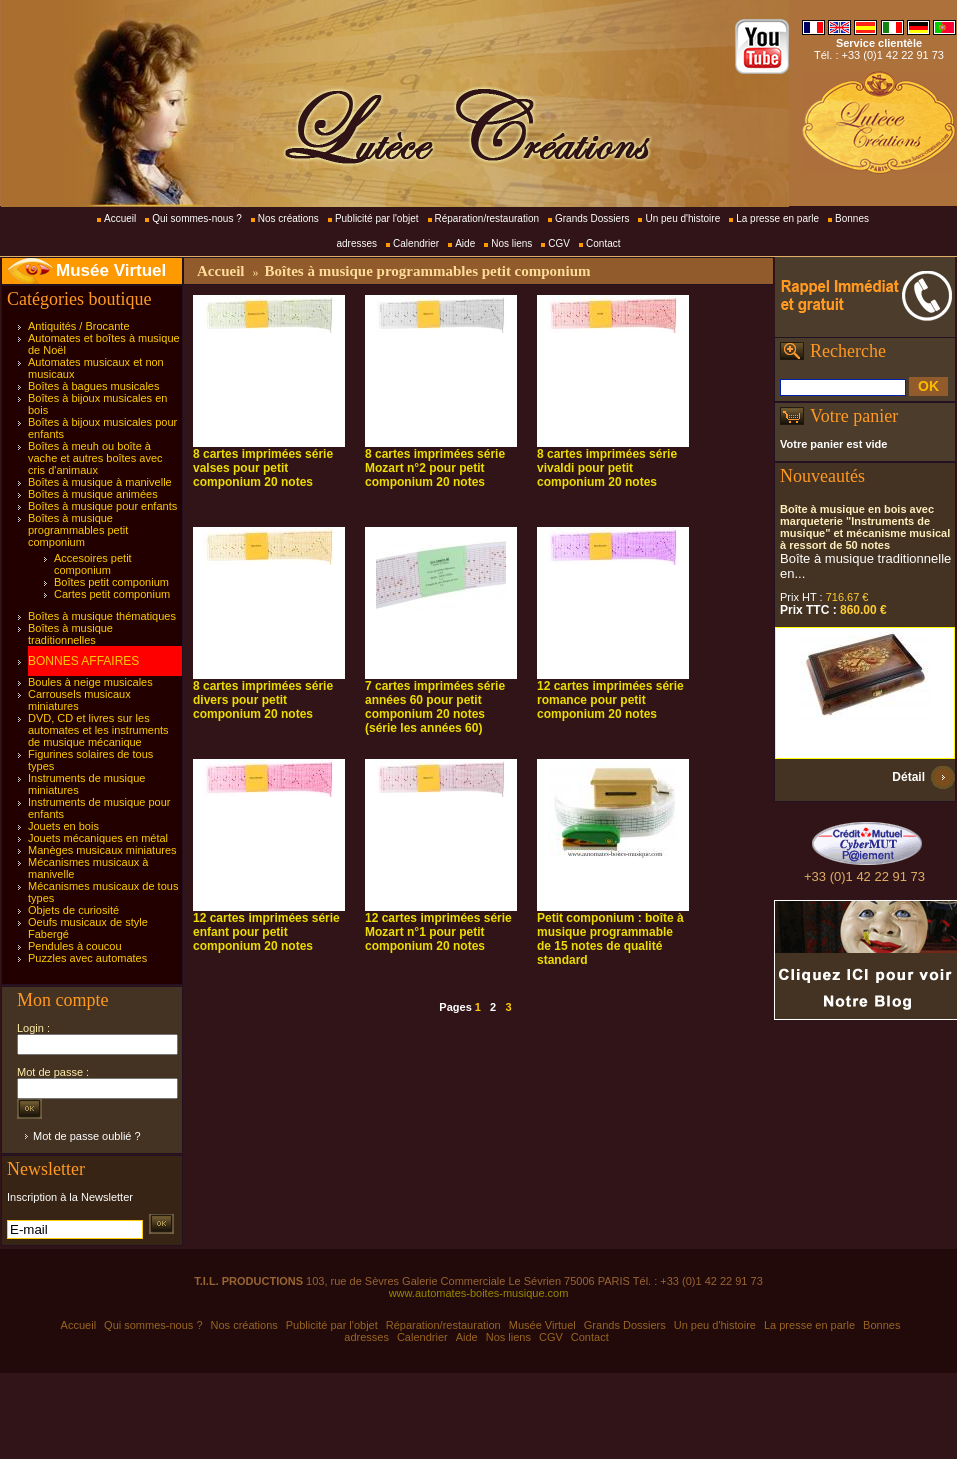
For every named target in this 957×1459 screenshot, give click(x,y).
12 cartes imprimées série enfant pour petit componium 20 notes (266, 932)
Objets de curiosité (73, 910)
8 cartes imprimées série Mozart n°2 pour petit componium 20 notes (435, 468)
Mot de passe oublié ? (87, 1136)
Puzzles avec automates (87, 958)
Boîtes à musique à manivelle (100, 482)
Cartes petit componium (112, 594)
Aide (465, 243)
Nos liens (511, 243)
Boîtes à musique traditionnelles (70, 634)
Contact (603, 243)
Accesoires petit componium (93, 564)
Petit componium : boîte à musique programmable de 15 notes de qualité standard (610, 939)
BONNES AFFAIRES (83, 661)
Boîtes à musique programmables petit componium (78, 530)
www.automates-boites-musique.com (479, 1293)
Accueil (120, 218)
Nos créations (288, 218)
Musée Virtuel (111, 270)
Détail (908, 777)
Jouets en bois (63, 826)
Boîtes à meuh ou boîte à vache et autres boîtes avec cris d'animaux (95, 458)
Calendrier (416, 243)
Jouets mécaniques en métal (98, 838)
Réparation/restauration (487, 218)
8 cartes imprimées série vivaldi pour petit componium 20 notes (607, 468)
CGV (559, 243)
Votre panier (854, 416)
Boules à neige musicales (90, 682)
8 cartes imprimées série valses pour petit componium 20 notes (263, 468)
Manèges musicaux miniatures (102, 850)
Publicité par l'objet (377, 218)
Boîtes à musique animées (93, 494)
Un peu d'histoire (682, 218)
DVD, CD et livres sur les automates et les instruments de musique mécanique (98, 730)
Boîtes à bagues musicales (93, 386)
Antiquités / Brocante (79, 326)
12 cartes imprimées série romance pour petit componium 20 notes (610, 700)
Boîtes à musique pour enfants (102, 506)
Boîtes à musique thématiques (102, 616)
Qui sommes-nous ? (196, 218)
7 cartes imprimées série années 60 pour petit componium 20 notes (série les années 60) (435, 707)
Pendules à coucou (75, 946)
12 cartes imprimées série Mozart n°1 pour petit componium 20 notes (438, 932)
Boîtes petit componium (111, 582)
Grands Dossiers (592, 218)
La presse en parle (777, 218)
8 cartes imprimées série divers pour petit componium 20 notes (263, 700)
